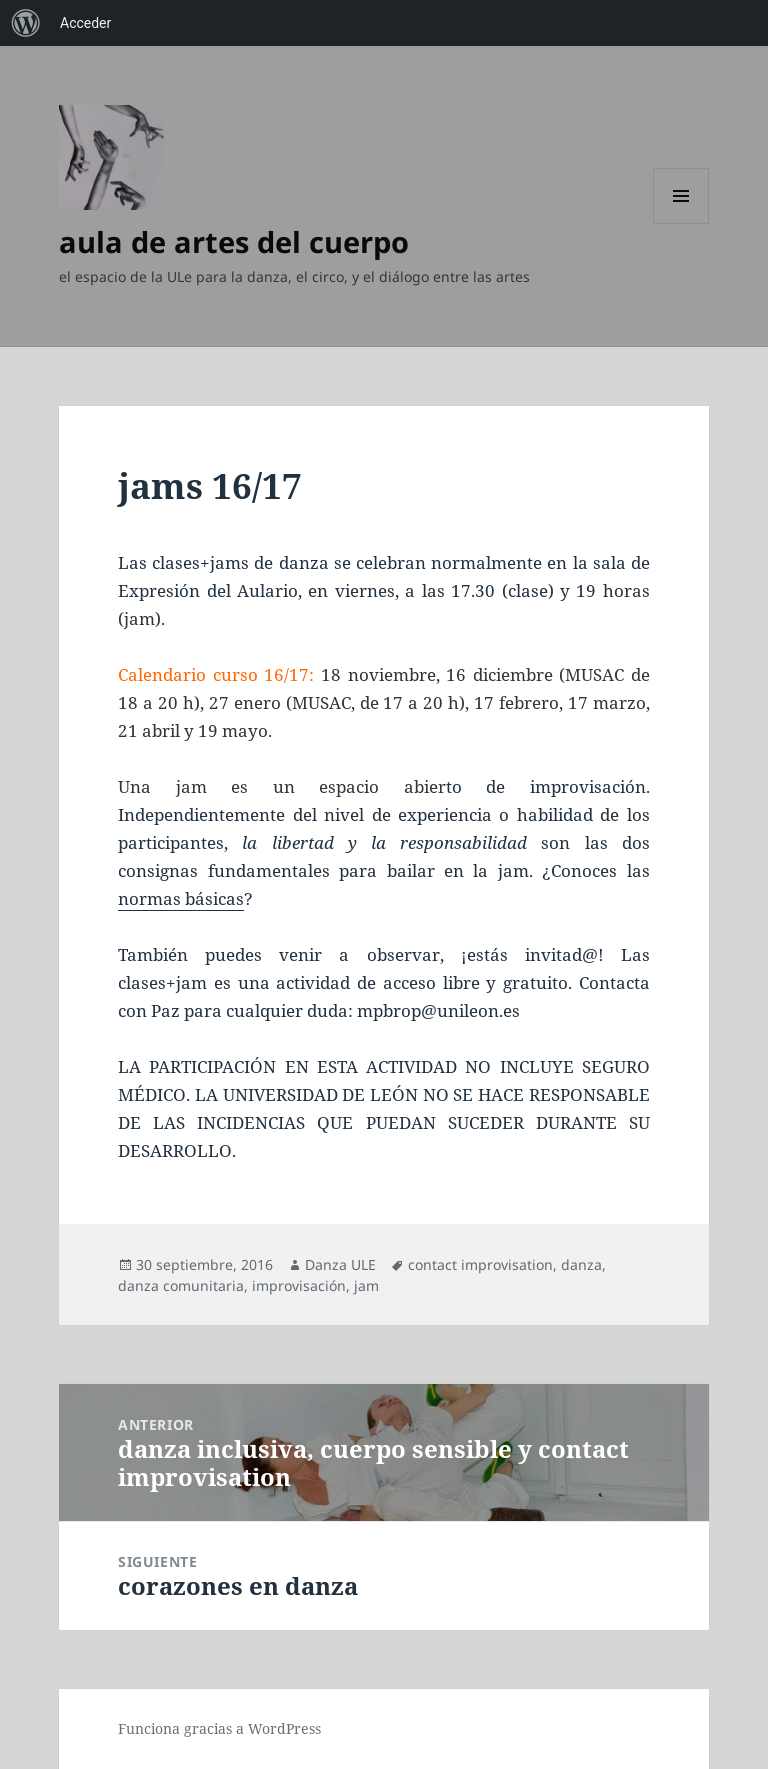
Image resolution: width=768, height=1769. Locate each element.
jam (366, 1285)
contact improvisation (480, 1264)
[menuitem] (26, 23)
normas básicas (181, 898)
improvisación (299, 1285)
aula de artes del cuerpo (234, 241)
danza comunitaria (181, 1285)
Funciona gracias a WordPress (219, 1728)
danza (581, 1264)
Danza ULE (340, 1264)
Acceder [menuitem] (85, 23)
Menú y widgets (681, 223)
